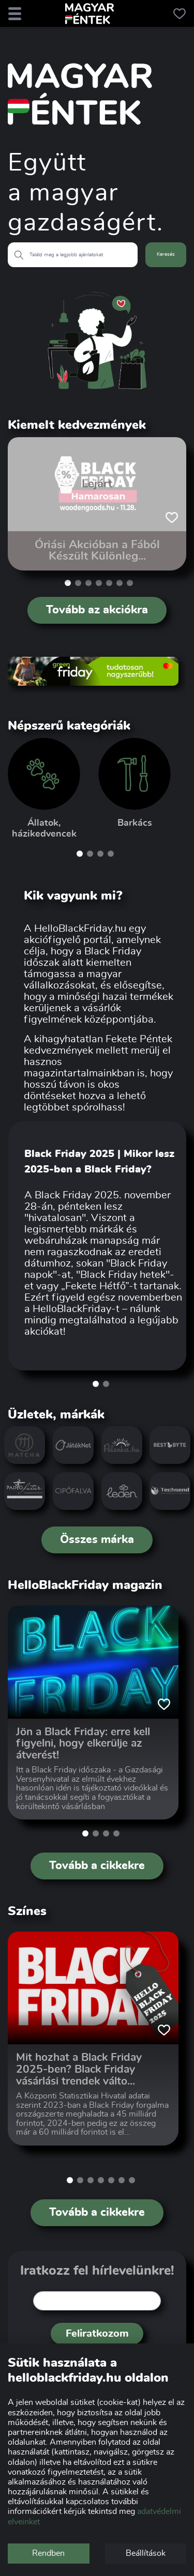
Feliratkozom (97, 2333)
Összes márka (97, 1539)
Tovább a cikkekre (97, 1865)
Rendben (48, 2553)
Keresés (166, 254)
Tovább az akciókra (97, 609)
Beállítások (146, 2553)
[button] (68, 583)
